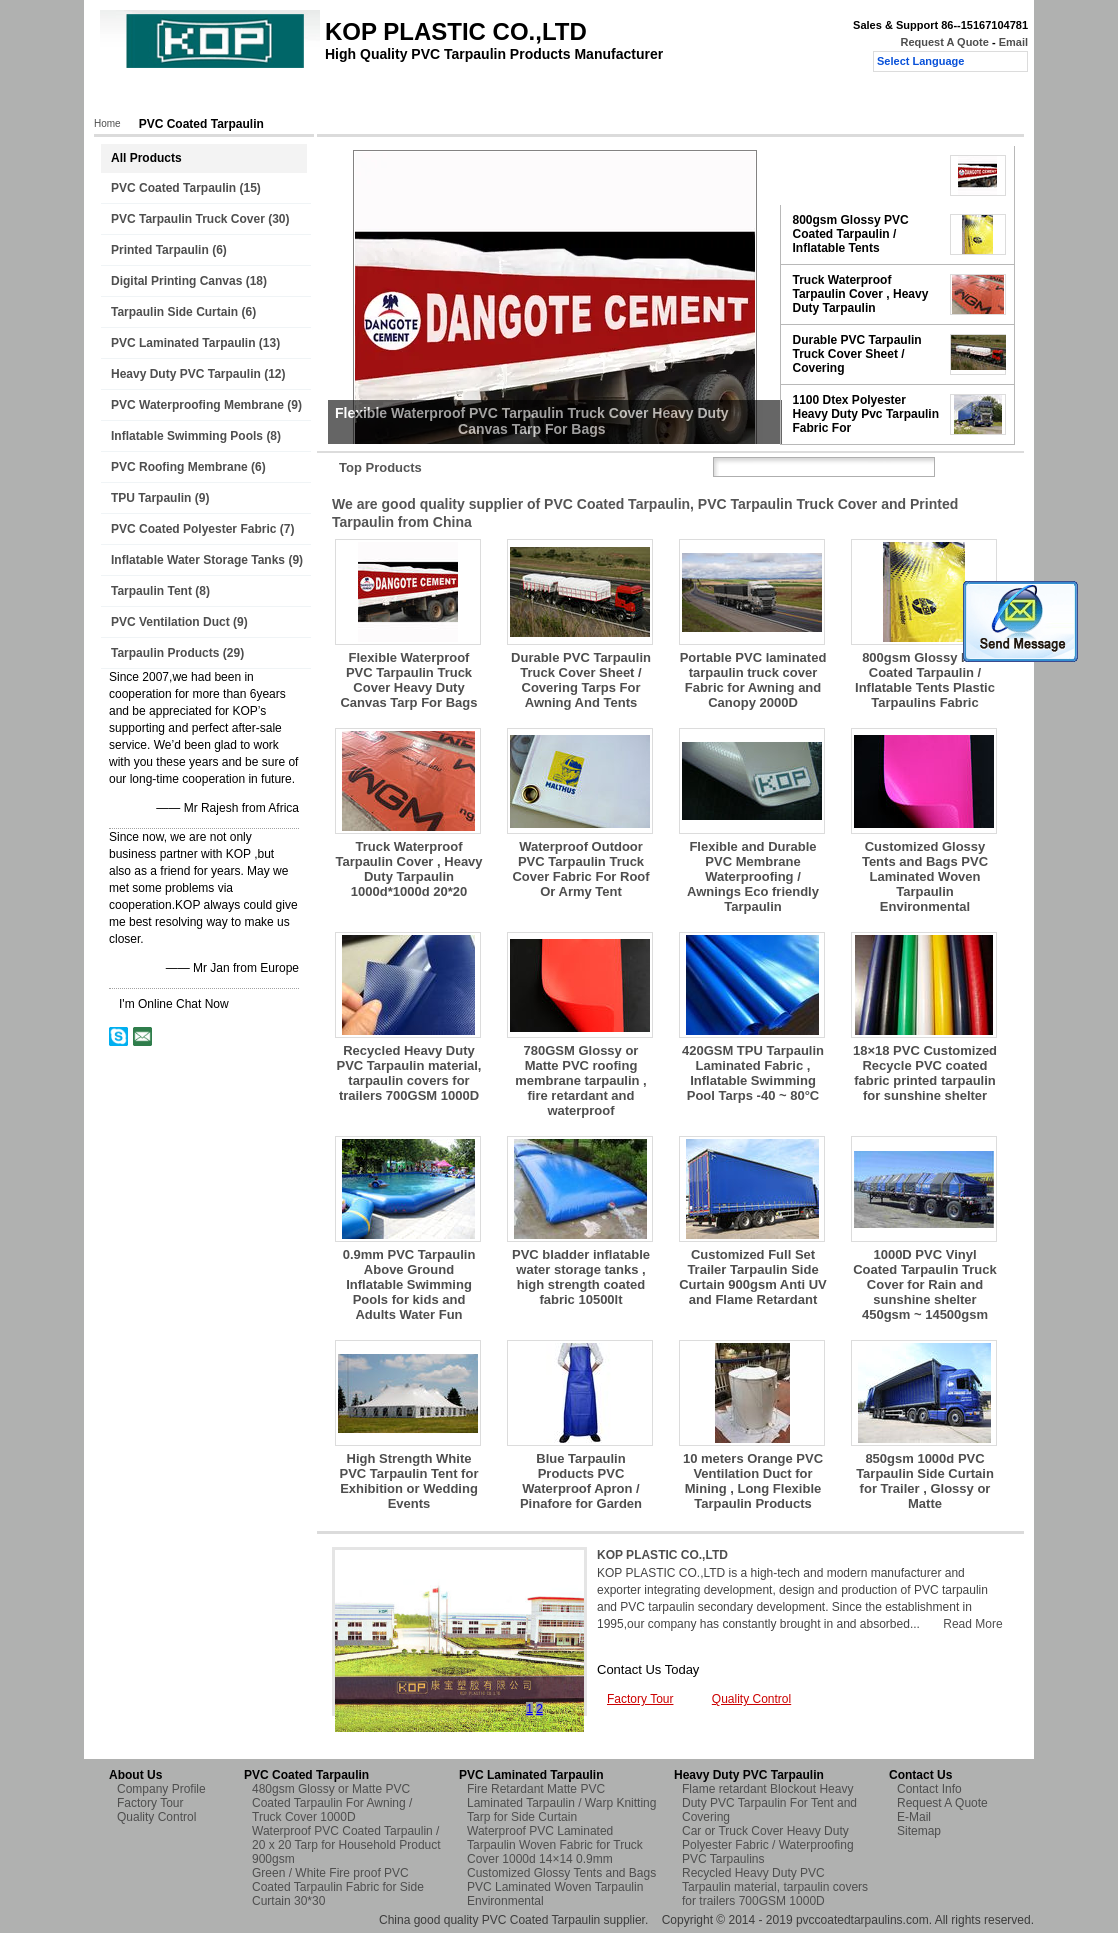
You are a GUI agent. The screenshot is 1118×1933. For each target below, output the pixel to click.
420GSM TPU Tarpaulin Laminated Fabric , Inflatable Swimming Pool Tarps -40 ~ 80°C (753, 1073)
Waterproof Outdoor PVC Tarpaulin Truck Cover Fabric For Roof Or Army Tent (580, 869)
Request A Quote (944, 42)
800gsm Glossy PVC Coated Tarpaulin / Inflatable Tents (851, 234)
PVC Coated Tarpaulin (173, 188)
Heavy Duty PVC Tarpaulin (186, 374)
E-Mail (914, 1817)
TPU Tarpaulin (151, 498)
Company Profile (161, 1789)
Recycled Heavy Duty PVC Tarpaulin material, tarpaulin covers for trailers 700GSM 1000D (409, 1073)
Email (1013, 42)
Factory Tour (370, 97)
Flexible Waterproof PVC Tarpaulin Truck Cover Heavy (863, 175)
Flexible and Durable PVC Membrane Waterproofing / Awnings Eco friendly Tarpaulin (753, 876)
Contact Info (929, 1789)
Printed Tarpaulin (160, 250)
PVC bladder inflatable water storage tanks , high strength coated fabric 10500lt (581, 1277)
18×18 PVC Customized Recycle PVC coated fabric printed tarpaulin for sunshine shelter (925, 1073)
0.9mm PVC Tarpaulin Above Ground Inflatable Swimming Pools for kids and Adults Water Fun (409, 1284)
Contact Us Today (648, 1669)
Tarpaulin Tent (151, 591)
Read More (972, 1624)
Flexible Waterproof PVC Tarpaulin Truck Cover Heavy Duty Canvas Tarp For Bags (408, 680)
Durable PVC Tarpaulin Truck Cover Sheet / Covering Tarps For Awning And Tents (581, 680)
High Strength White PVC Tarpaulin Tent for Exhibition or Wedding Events (409, 1481)
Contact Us (572, 97)
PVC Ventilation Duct (170, 622)
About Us (281, 97)
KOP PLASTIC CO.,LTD (662, 1555)
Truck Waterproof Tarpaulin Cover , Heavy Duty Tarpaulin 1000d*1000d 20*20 (408, 869)
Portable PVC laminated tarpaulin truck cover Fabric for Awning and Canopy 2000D (753, 680)
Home (134, 97)
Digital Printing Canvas (176, 281)
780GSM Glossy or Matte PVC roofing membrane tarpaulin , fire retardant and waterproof (580, 1080)
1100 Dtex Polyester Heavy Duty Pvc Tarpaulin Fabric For (866, 414)
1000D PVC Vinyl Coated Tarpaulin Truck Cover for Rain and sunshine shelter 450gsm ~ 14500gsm (925, 1284)
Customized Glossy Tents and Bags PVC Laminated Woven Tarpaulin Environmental (925, 876)
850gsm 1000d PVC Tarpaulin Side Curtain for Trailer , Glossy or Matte (925, 1481)
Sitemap (919, 1831)
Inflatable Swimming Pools (187, 436)
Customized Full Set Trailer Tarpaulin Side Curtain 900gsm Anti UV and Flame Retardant (753, 1277)
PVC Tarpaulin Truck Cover (188, 219)
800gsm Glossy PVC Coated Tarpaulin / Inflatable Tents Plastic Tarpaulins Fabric (925, 680)
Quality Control (472, 97)
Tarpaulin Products (165, 653)
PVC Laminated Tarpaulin (183, 343)
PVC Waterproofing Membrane (197, 405)
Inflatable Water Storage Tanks (198, 560)
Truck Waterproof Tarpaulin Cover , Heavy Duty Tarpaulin (861, 294)
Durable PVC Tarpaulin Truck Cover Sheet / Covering (857, 354)
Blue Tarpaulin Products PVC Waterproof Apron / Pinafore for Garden (581, 1481)
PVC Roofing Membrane (179, 467)
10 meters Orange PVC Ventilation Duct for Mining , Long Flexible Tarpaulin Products (753, 1481)
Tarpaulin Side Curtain (174, 312)
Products (203, 97)
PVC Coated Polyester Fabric (193, 529)
